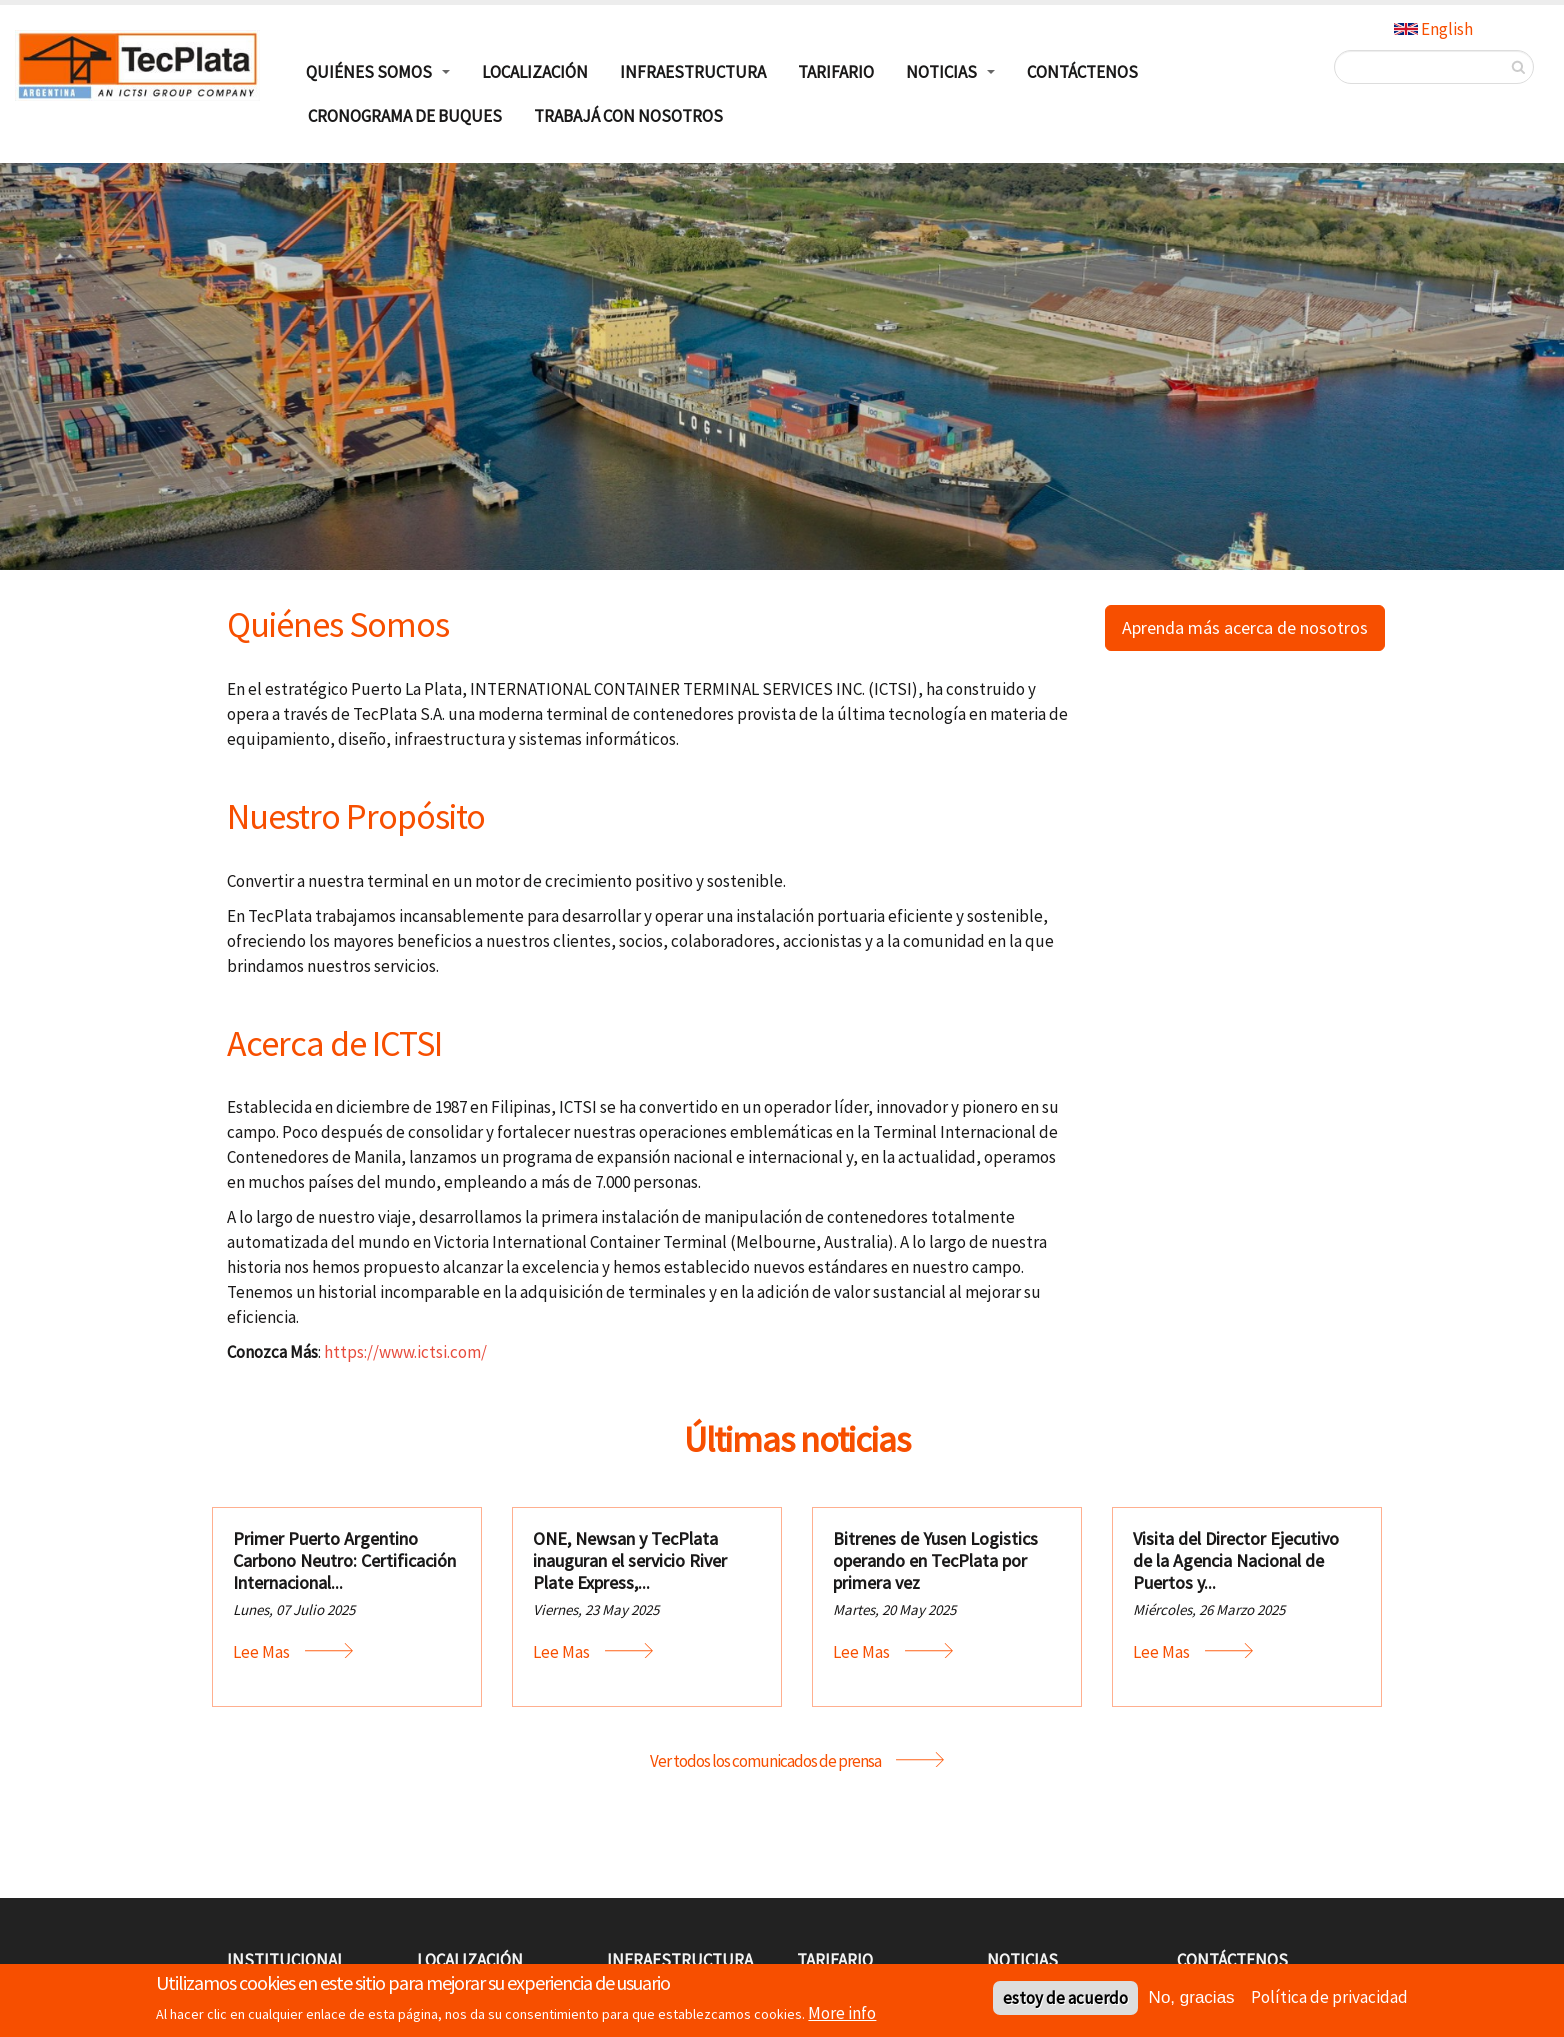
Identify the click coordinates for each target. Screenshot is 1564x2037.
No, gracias (1192, 2000)
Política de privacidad (1329, 2000)
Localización (535, 72)
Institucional (286, 1960)
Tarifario (836, 72)
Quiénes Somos (369, 72)
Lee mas (261, 1652)
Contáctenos (1082, 72)
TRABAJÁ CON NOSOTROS (628, 116)
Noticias (941, 72)
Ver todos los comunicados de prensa (765, 1761)
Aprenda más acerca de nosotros (1245, 627)
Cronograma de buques (405, 116)
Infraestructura (693, 72)
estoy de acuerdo (1065, 2001)
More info (842, 2016)
